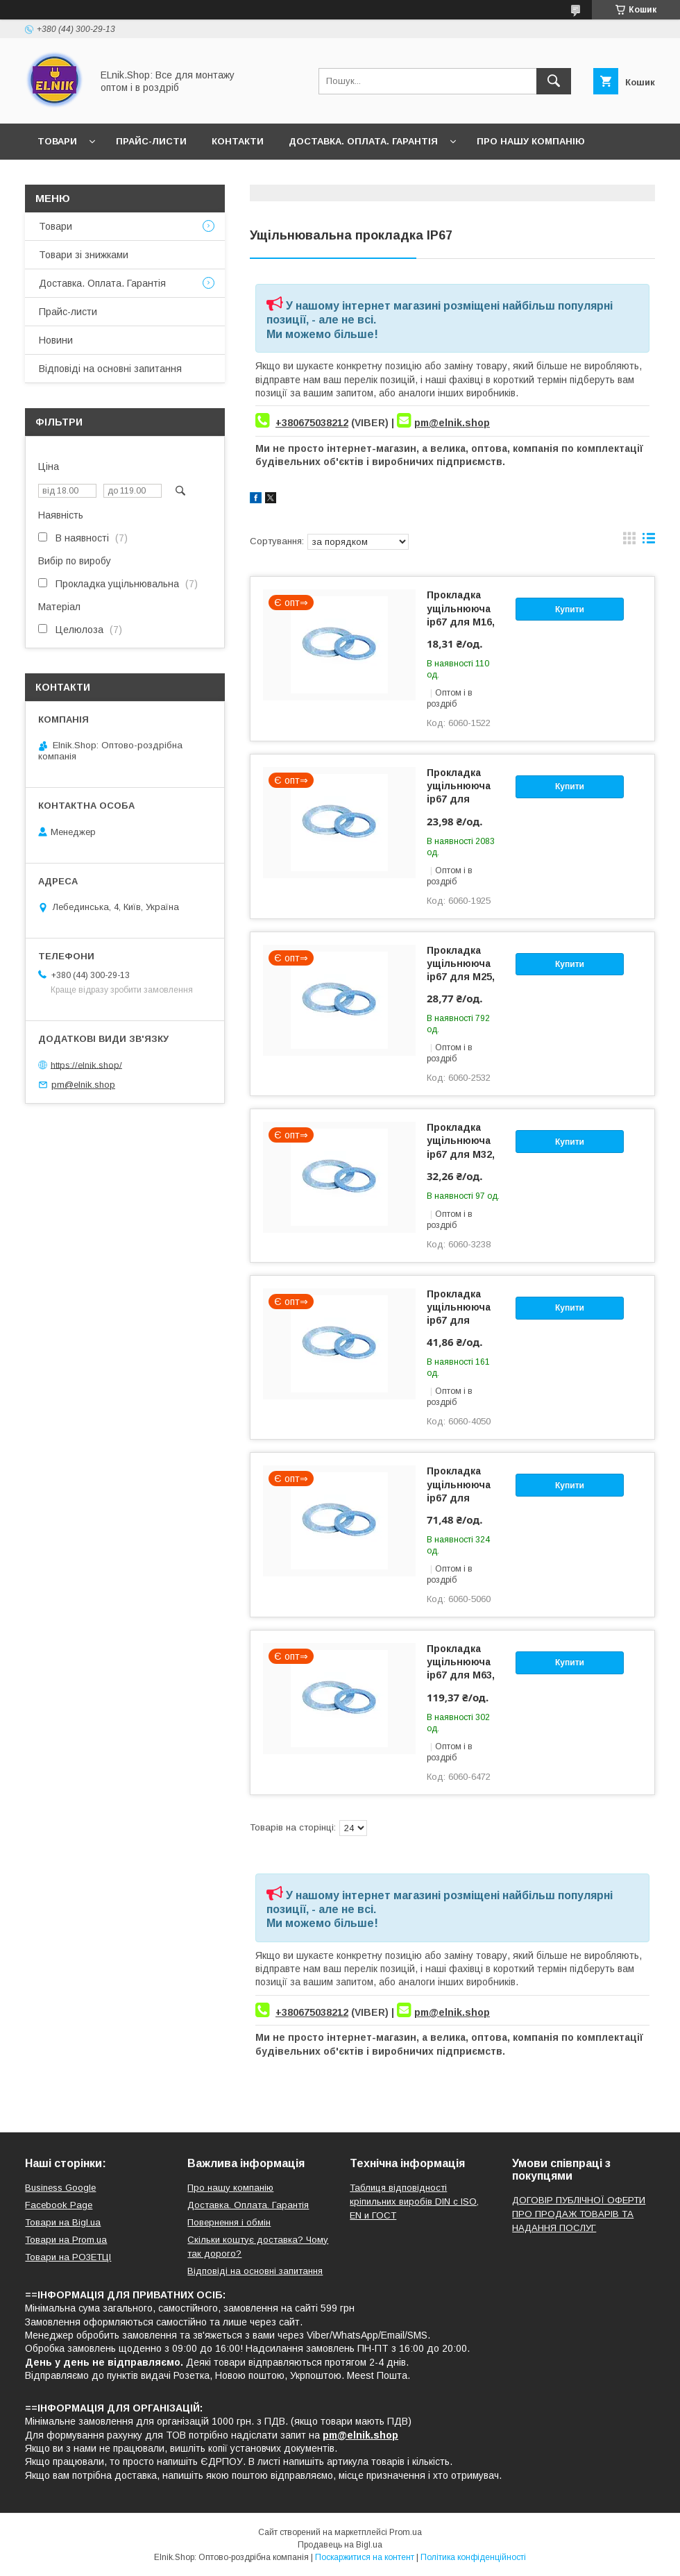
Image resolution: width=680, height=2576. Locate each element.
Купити (569, 609)
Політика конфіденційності (473, 2557)
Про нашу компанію (531, 141)
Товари (57, 141)
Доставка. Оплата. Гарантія (363, 141)
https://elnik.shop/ (86, 1064)
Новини (58, 177)
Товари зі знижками (83, 254)
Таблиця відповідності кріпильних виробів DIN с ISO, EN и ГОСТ (414, 2201)
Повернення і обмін (229, 2222)
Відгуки (124, 177)
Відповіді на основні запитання (257, 177)
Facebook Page (58, 2205)
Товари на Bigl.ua (63, 2222)
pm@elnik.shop (452, 422)
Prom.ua (405, 2532)
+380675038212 (311, 422)
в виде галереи (629, 541)
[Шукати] (553, 81)
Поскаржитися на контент (364, 2557)
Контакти (238, 141)
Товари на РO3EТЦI (68, 2257)
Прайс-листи (151, 141)
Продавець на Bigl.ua (340, 2545)
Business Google (60, 2187)
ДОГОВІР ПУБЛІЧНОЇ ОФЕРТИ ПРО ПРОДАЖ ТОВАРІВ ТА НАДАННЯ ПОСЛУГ (578, 2214)
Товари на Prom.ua (66, 2239)
